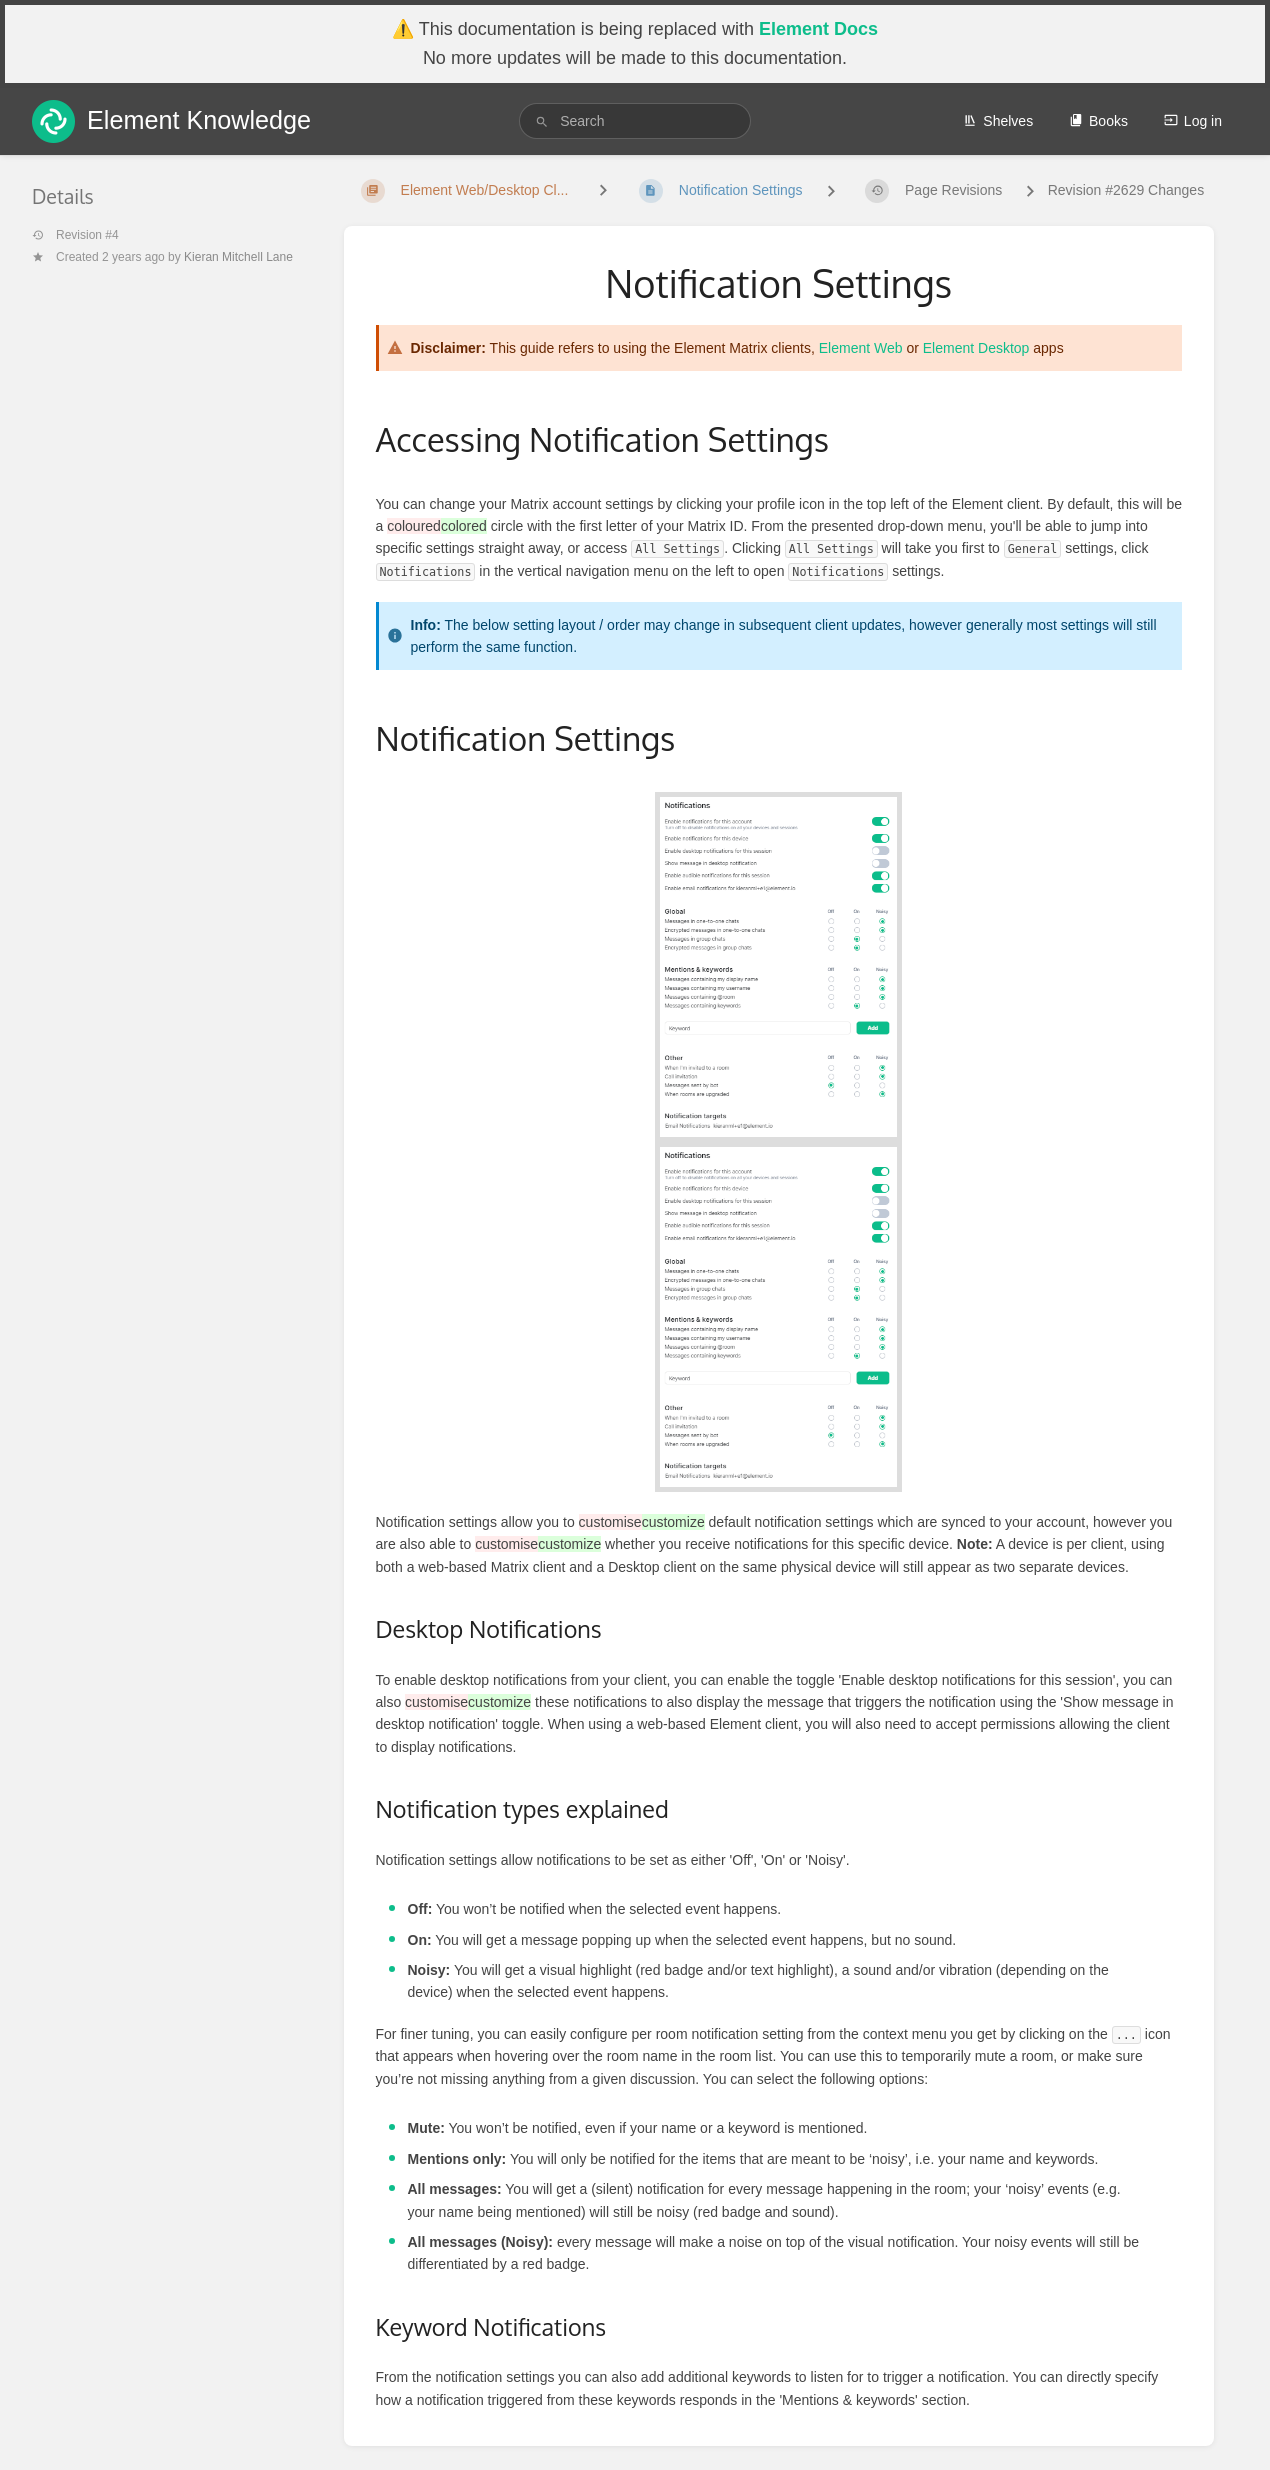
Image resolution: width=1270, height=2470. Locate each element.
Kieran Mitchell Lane (238, 257)
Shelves (998, 121)
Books (1098, 121)
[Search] (542, 121)
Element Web (861, 348)
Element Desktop (976, 348)
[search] (635, 121)
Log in (1193, 121)
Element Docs (818, 29)
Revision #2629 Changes (1126, 190)
